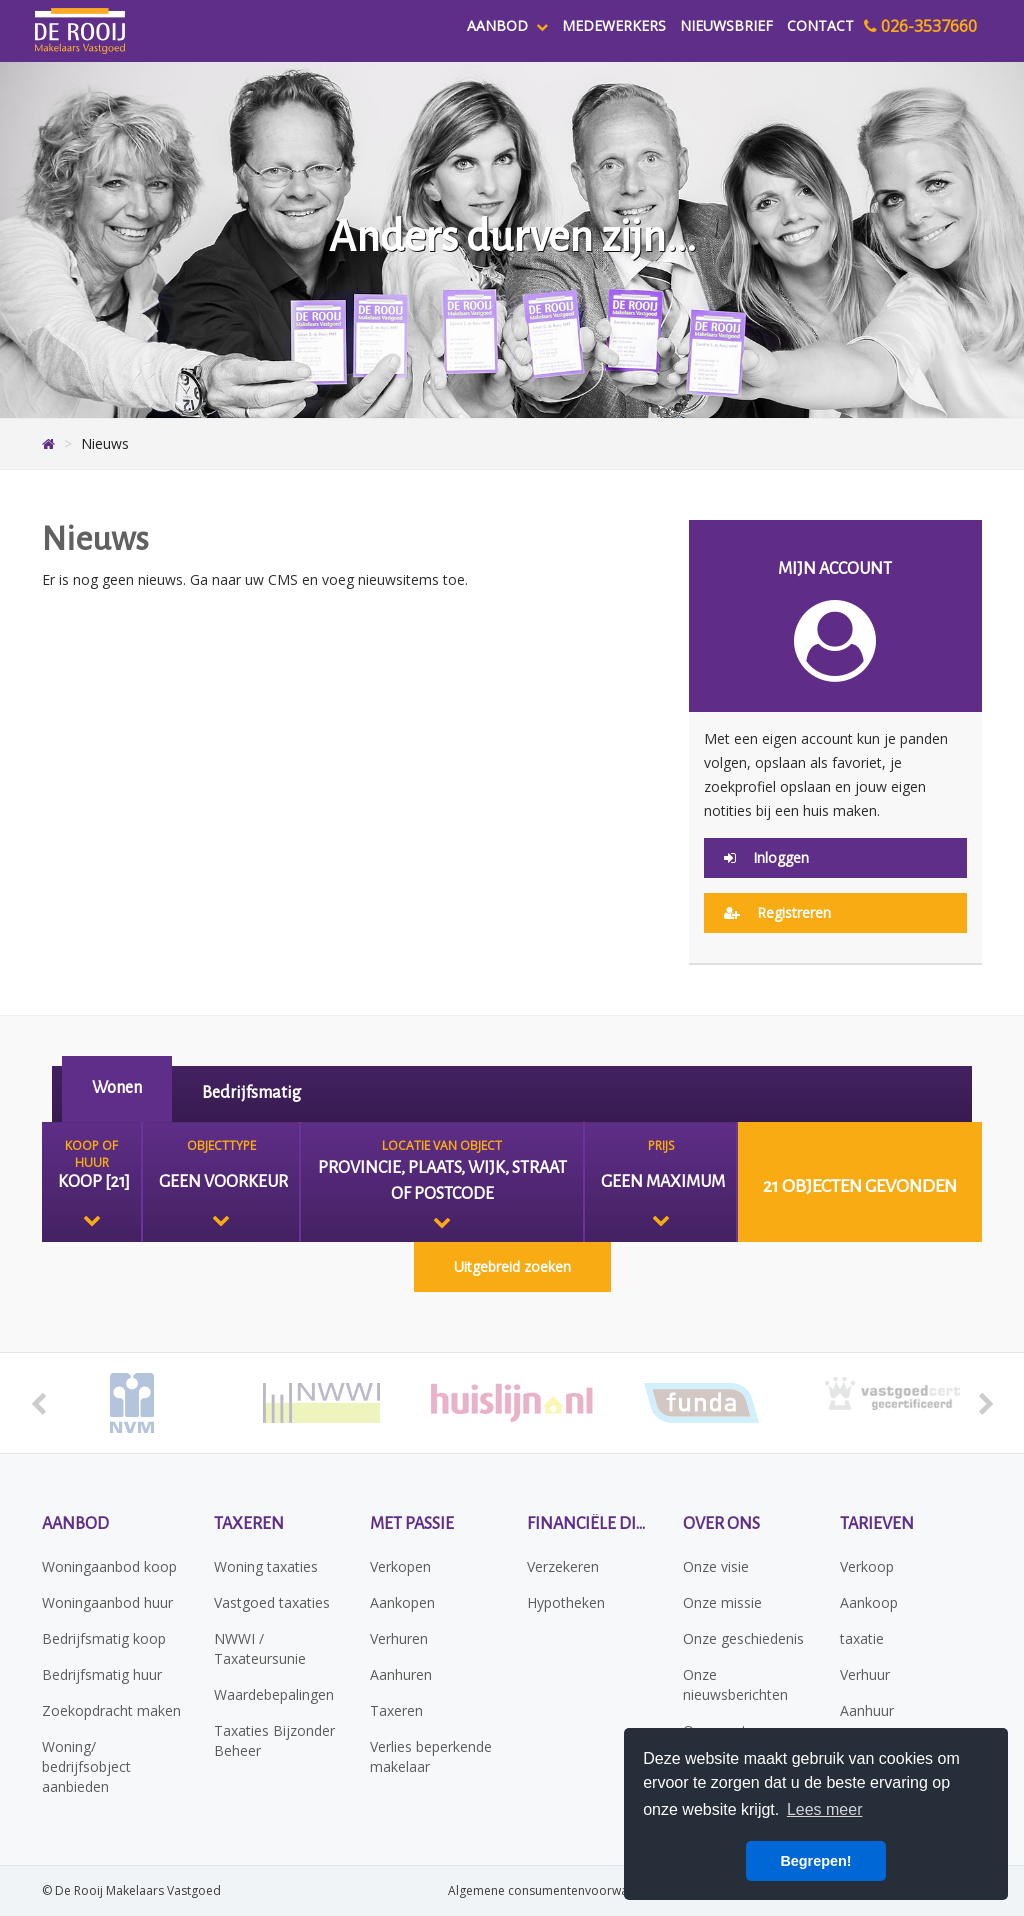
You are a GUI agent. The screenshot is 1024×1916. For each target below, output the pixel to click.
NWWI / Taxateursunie (260, 1648)
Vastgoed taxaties (272, 1602)
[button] (860, 1182)
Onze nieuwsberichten (735, 1684)
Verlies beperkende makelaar (431, 1756)
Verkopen (400, 1566)
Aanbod (507, 25)
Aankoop (869, 1602)
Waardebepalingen (274, 1694)
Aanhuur (867, 1710)
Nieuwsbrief (726, 25)
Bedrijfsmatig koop (104, 1638)
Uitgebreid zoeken (512, 1266)
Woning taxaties (266, 1566)
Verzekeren (563, 1566)
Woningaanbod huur (107, 1602)
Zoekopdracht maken (111, 1710)
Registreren (777, 912)
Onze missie (722, 1602)
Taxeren (249, 1524)
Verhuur (865, 1674)
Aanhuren (401, 1674)
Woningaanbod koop (109, 1566)
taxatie (862, 1638)
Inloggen (766, 857)
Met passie (412, 1524)
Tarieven (877, 1524)
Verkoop (867, 1566)
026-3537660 (920, 26)
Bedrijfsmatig (251, 1093)
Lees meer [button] (825, 1809)
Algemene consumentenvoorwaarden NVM (569, 1890)
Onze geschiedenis (743, 1638)
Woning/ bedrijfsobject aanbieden (86, 1766)
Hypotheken (566, 1602)
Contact (820, 25)
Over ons (721, 1524)
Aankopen (402, 1602)
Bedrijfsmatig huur (102, 1674)
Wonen (117, 1088)
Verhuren (399, 1638)
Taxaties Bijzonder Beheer (274, 1740)
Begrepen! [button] (815, 1861)
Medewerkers (614, 25)
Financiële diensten (590, 1524)
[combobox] (91, 1182)
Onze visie (716, 1566)
